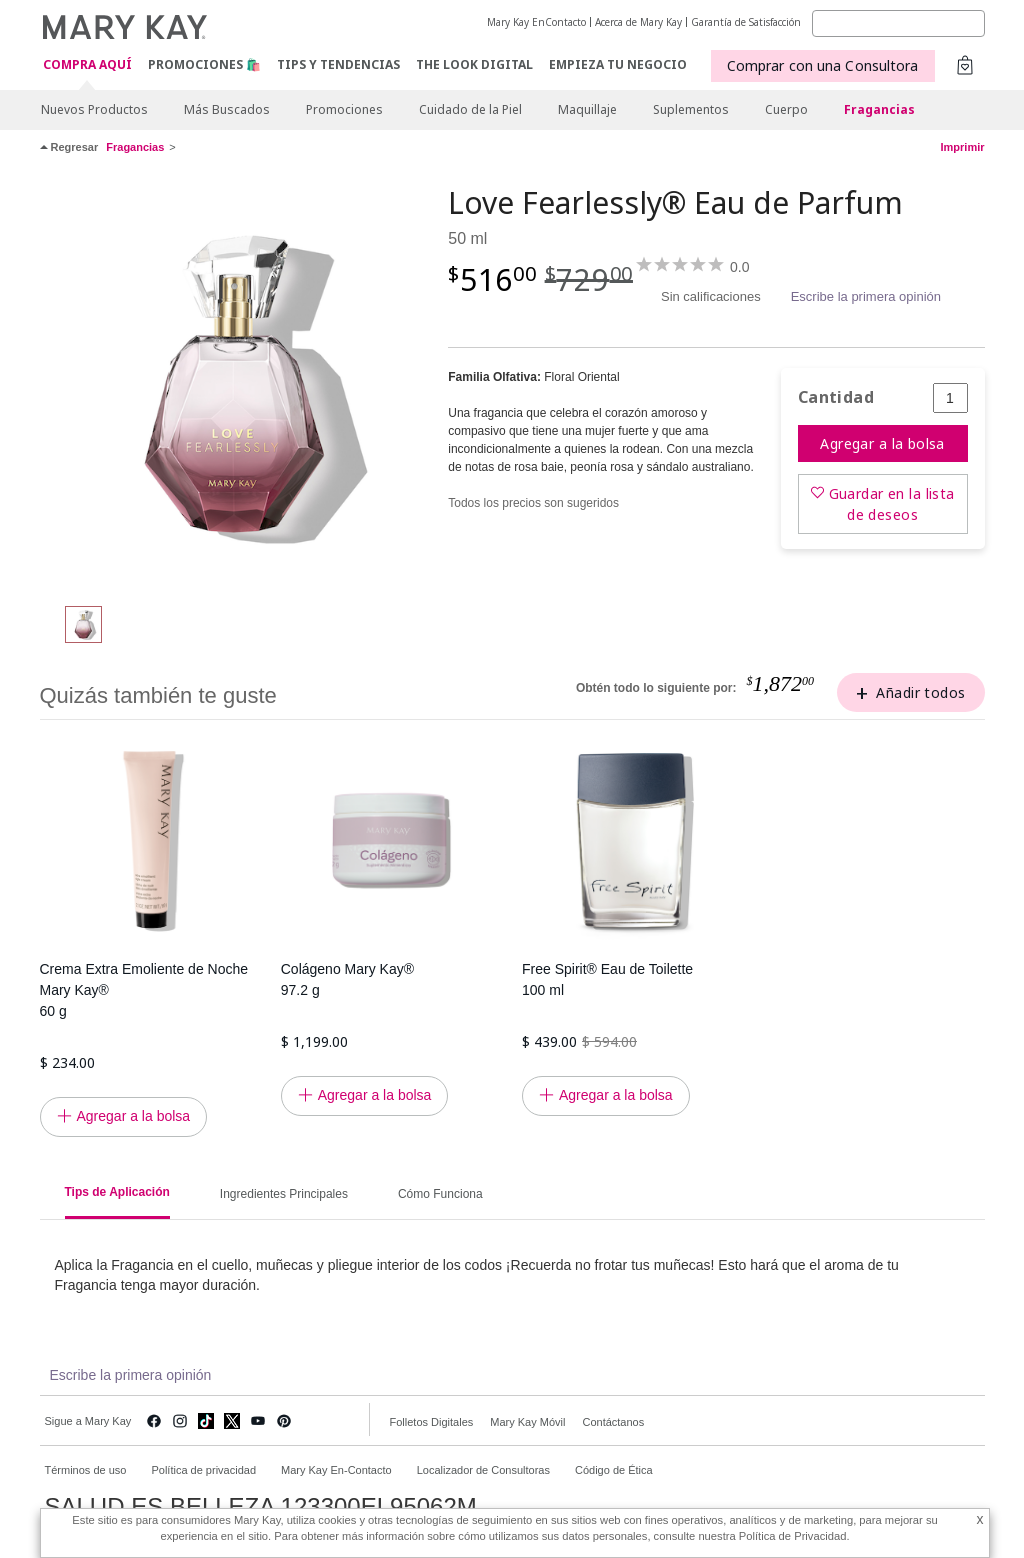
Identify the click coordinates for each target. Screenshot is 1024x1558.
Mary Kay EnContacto (536, 22)
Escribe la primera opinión (866, 296)
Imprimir (962, 147)
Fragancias (879, 109)
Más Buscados (227, 109)
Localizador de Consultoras (483, 1470)
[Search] (898, 23)
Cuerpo (786, 109)
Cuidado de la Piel (470, 109)
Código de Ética (614, 1470)
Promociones (344, 109)
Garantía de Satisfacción (746, 22)
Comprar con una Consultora (823, 65)
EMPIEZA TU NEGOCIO (618, 64)
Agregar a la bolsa (882, 443)
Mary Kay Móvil (527, 1422)
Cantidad (836, 397)
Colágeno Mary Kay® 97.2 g (347, 979)
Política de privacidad (203, 1470)
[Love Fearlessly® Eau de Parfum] (237, 386)
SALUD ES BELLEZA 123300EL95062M (261, 1507)
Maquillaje (587, 109)
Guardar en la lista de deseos (892, 504)
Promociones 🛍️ (204, 64)
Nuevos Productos (94, 109)
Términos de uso (86, 1470)
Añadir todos (920, 692)
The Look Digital (474, 64)
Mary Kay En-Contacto (336, 1470)
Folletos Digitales (432, 1422)
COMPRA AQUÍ (87, 65)
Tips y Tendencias (338, 64)
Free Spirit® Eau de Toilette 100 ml (607, 979)
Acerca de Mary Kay (638, 22)
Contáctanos (613, 1422)
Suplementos (691, 109)
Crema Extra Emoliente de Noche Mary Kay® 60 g (144, 990)
